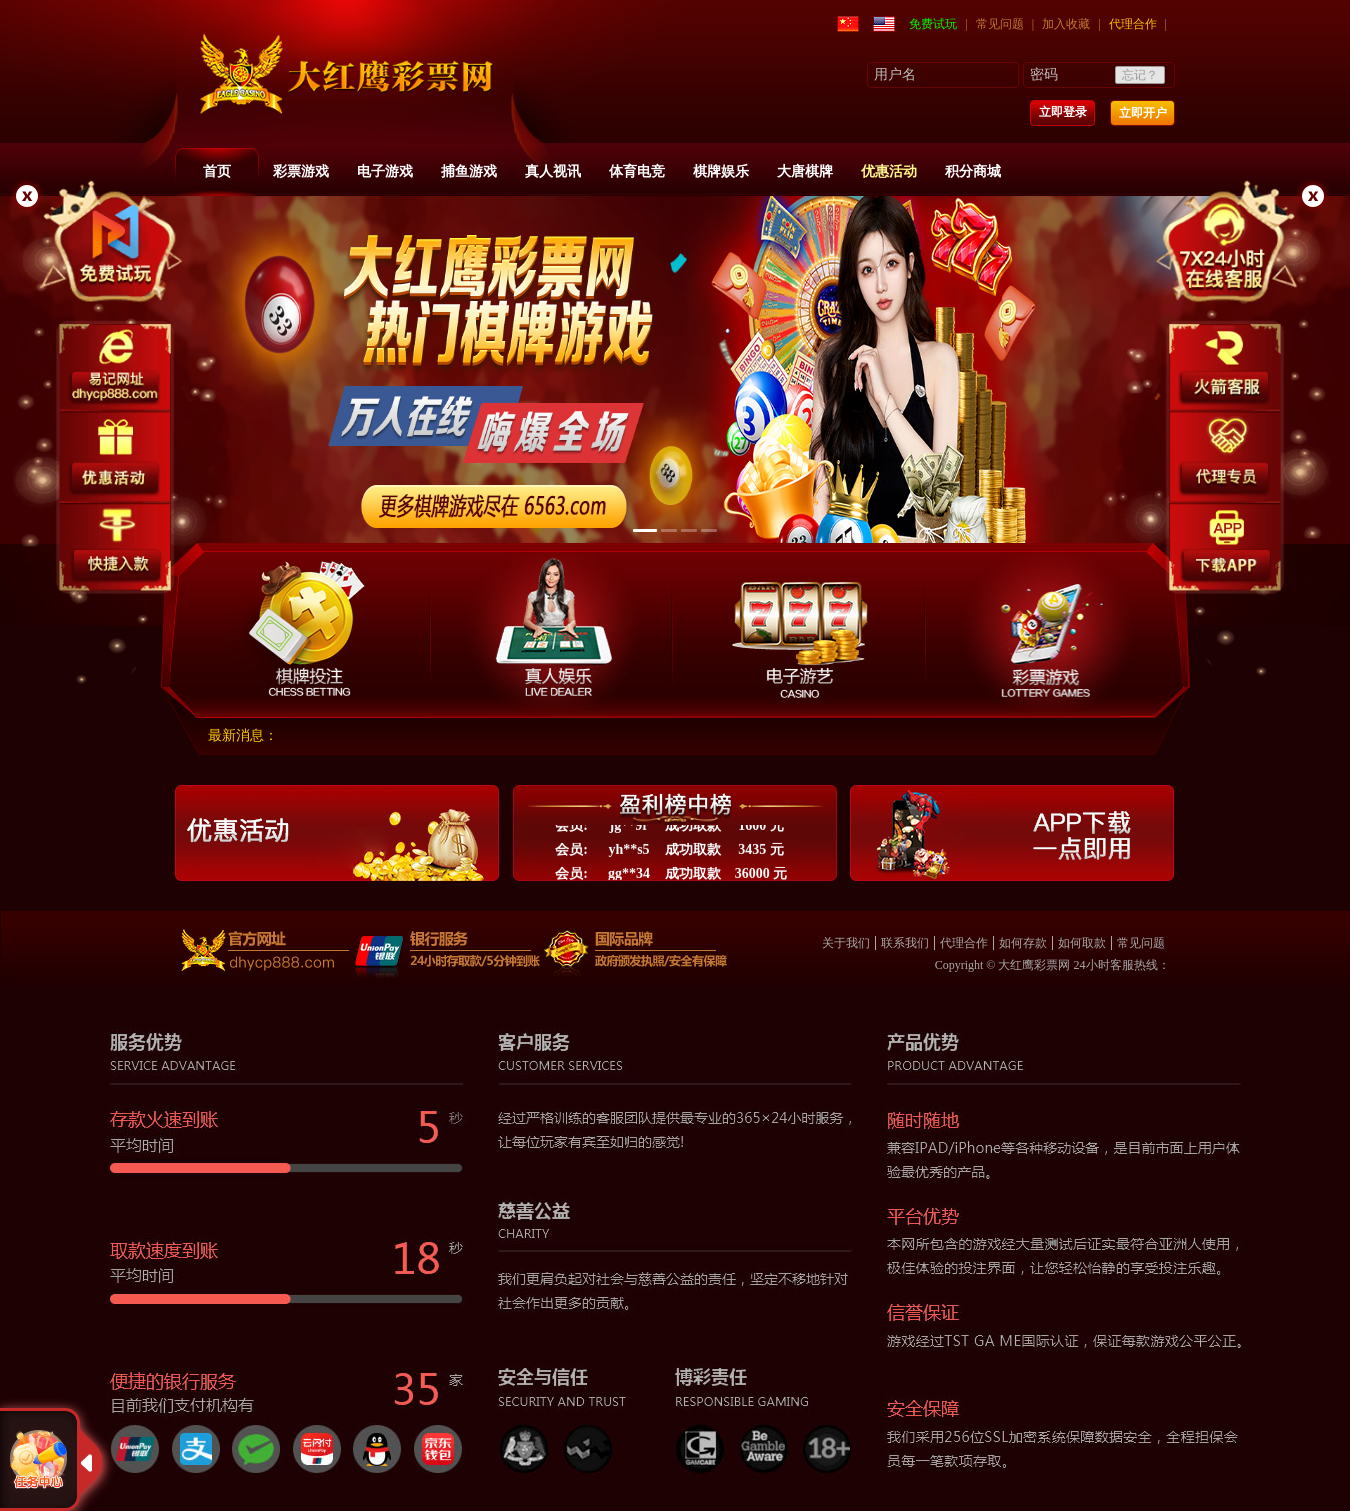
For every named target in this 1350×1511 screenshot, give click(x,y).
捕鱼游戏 (469, 171)
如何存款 (1023, 943)
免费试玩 (933, 24)
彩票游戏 (301, 171)
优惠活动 (889, 171)
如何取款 (1082, 943)
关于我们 (846, 943)
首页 (217, 171)
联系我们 (905, 943)
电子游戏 (385, 171)
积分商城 (973, 171)
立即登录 (1063, 112)
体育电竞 (637, 171)
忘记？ (1140, 75)
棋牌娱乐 (721, 171)
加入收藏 (1066, 24)
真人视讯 (553, 171)
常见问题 (1000, 24)
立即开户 (1143, 113)
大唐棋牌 (805, 171)
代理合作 (1133, 24)
